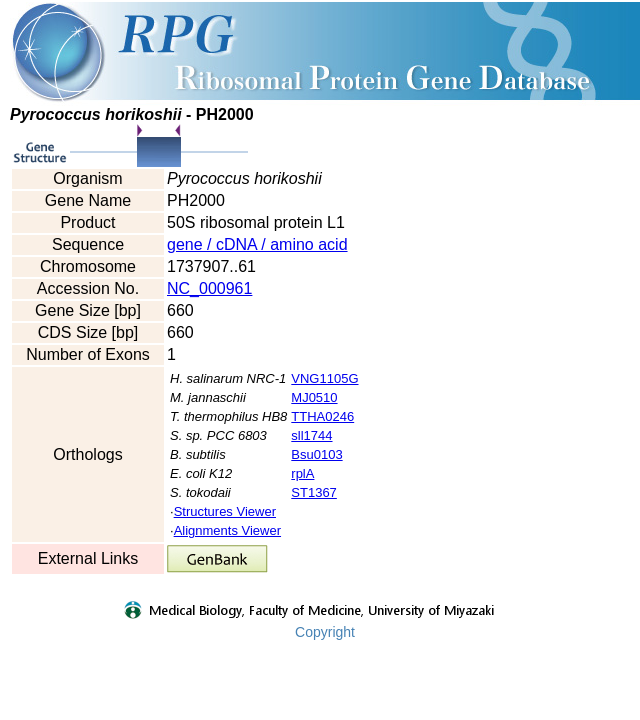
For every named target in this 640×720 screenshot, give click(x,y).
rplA (302, 473)
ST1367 (314, 492)
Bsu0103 (316, 454)
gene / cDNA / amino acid (257, 244)
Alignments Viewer (227, 530)
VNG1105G (324, 378)
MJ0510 (314, 397)
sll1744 (311, 435)
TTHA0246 (322, 416)
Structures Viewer (225, 511)
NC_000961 (209, 288)
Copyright (325, 632)
